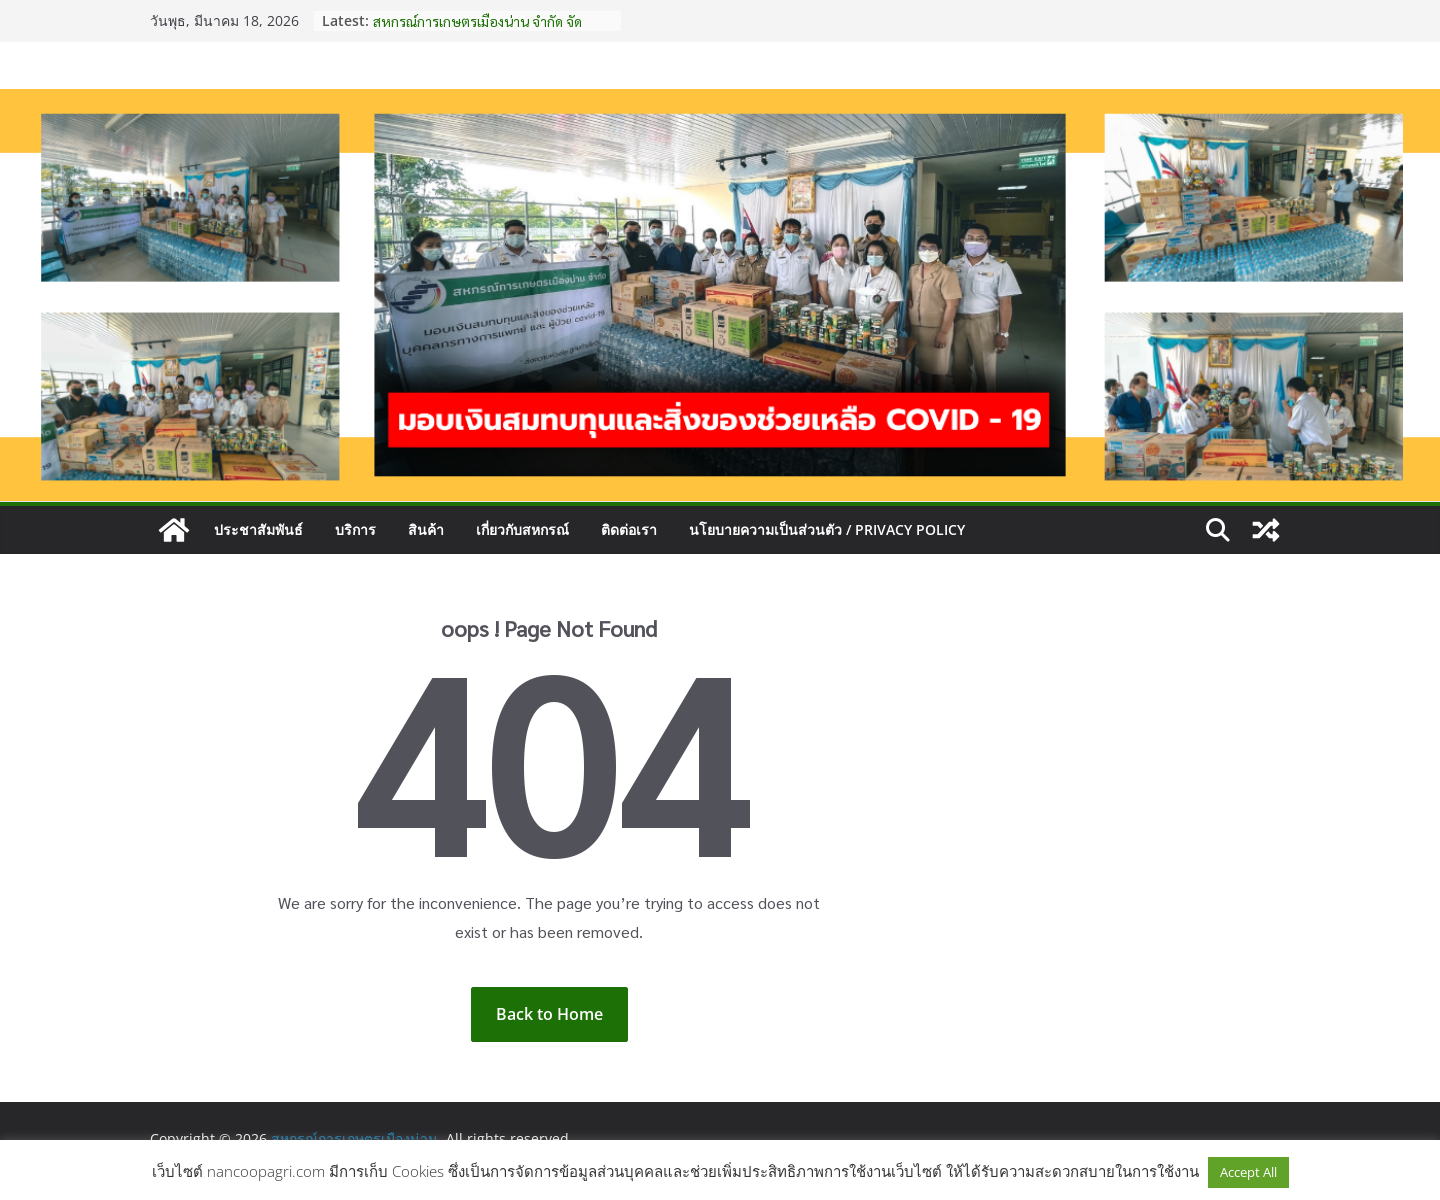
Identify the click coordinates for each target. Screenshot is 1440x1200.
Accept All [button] (1248, 1172)
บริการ (355, 529)
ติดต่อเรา (629, 529)
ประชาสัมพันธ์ (258, 529)
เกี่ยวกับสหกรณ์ (522, 529)
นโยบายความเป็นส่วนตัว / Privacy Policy (827, 529)
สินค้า (426, 529)
